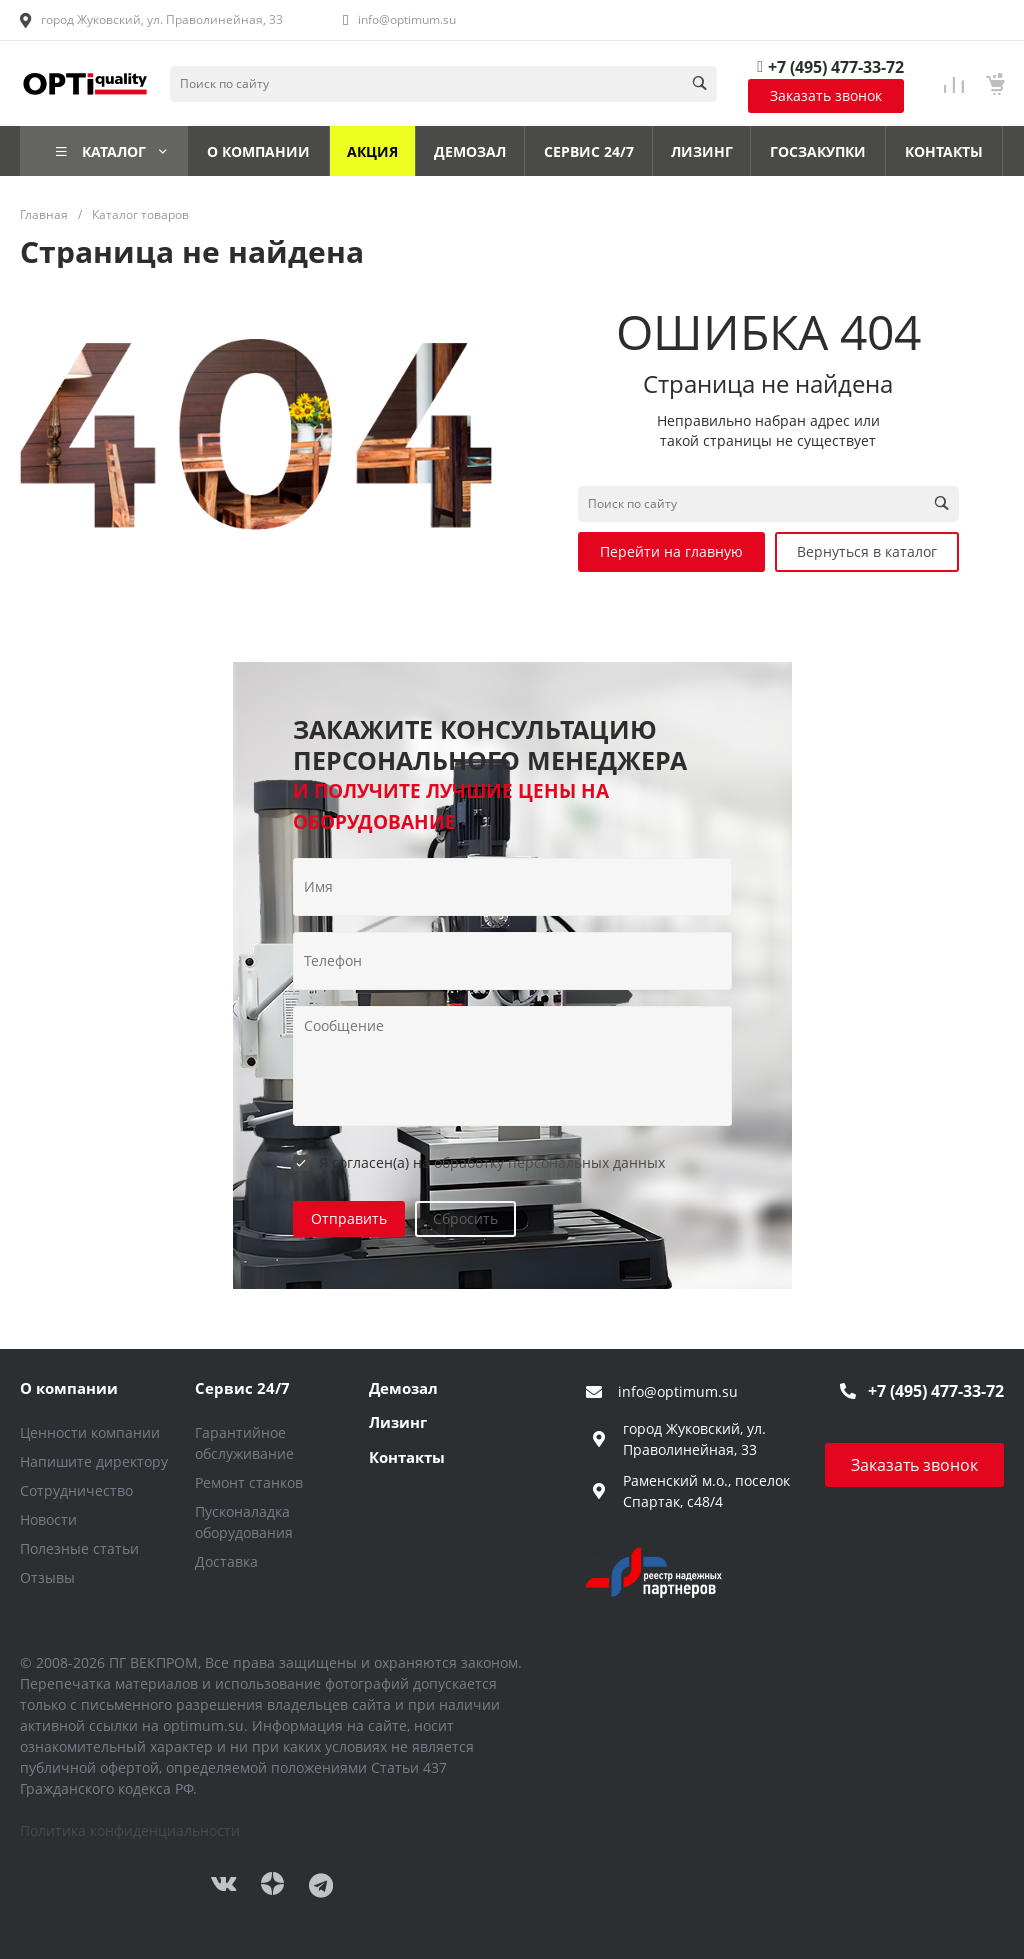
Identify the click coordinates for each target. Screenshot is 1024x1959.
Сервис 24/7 (242, 1388)
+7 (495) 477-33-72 (836, 67)
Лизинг (398, 1422)
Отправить (349, 1218)
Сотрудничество (76, 1490)
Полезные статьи (79, 1548)
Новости (48, 1519)
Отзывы (47, 1577)
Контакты (407, 1457)
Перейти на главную (671, 551)
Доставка (226, 1561)
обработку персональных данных (549, 1162)
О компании (69, 1388)
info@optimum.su (407, 19)
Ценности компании (90, 1432)
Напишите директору (94, 1461)
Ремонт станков (249, 1482)
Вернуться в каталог (867, 551)
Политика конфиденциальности (130, 1830)
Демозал (403, 1388)
